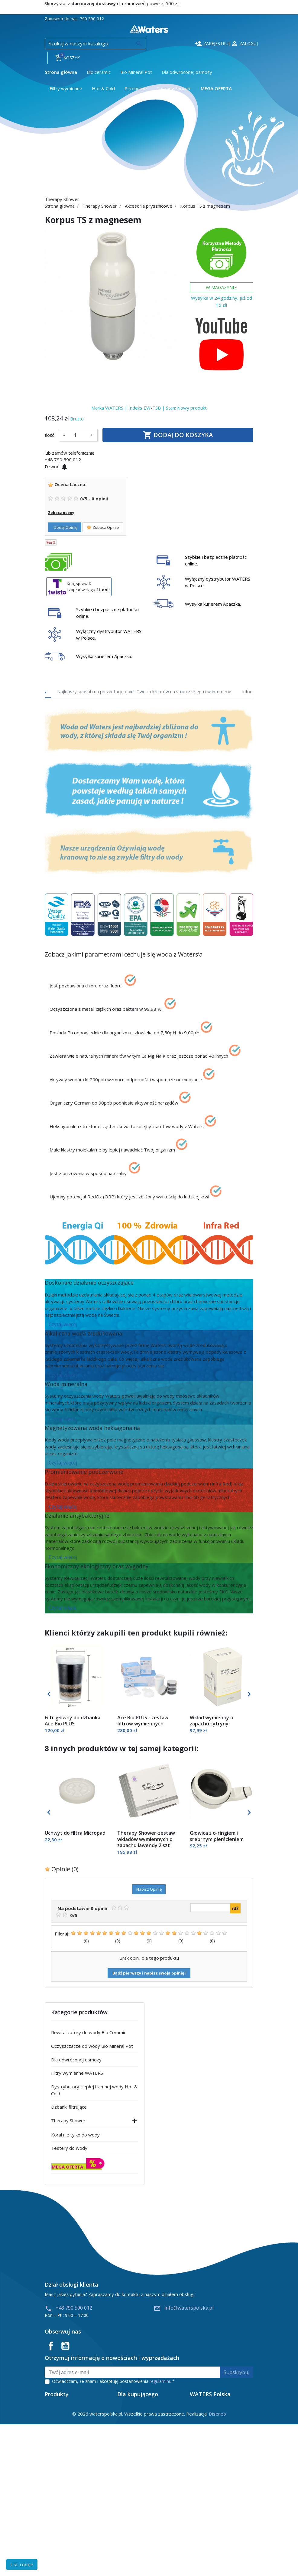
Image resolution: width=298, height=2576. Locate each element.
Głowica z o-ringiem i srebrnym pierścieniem (217, 1836)
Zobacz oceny (61, 512)
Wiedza (197, 2514)
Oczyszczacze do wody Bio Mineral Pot (92, 2046)
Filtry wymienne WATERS (77, 2073)
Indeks (135, 408)
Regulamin (128, 2523)
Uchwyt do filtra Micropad (75, 1833)
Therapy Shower (68, 2120)
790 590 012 (92, 18)
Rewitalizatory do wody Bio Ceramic (88, 2032)
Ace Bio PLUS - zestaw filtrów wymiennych (142, 1720)
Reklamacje (129, 2533)
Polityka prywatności (138, 2542)
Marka (97, 408)
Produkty (199, 2523)
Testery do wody (69, 2148)
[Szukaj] (95, 43)
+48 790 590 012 (68, 2307)
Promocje (55, 2505)
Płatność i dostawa (137, 2505)
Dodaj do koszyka (178, 435)
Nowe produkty (61, 2514)
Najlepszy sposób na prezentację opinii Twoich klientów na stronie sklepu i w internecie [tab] (144, 691)
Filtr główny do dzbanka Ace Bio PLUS (72, 1720)
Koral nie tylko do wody (75, 2135)
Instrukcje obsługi (135, 2551)
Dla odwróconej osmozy (76, 2060)
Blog (194, 2533)
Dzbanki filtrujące (69, 2107)
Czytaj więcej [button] (63, 1324)
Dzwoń (56, 466)
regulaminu (160, 2381)
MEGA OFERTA (67, 2167)
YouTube (65, 2346)
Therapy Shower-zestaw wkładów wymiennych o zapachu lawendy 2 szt (146, 1839)
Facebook (51, 2346)
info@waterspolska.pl (183, 2307)
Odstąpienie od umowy (141, 2514)
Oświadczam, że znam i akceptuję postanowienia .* (113, 2381)
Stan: (171, 408)
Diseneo (217, 2565)
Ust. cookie (21, 2564)
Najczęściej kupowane (67, 2523)
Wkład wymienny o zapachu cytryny (211, 1720)
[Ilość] (78, 435)
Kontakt (198, 2542)
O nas (196, 2505)
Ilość (49, 435)
